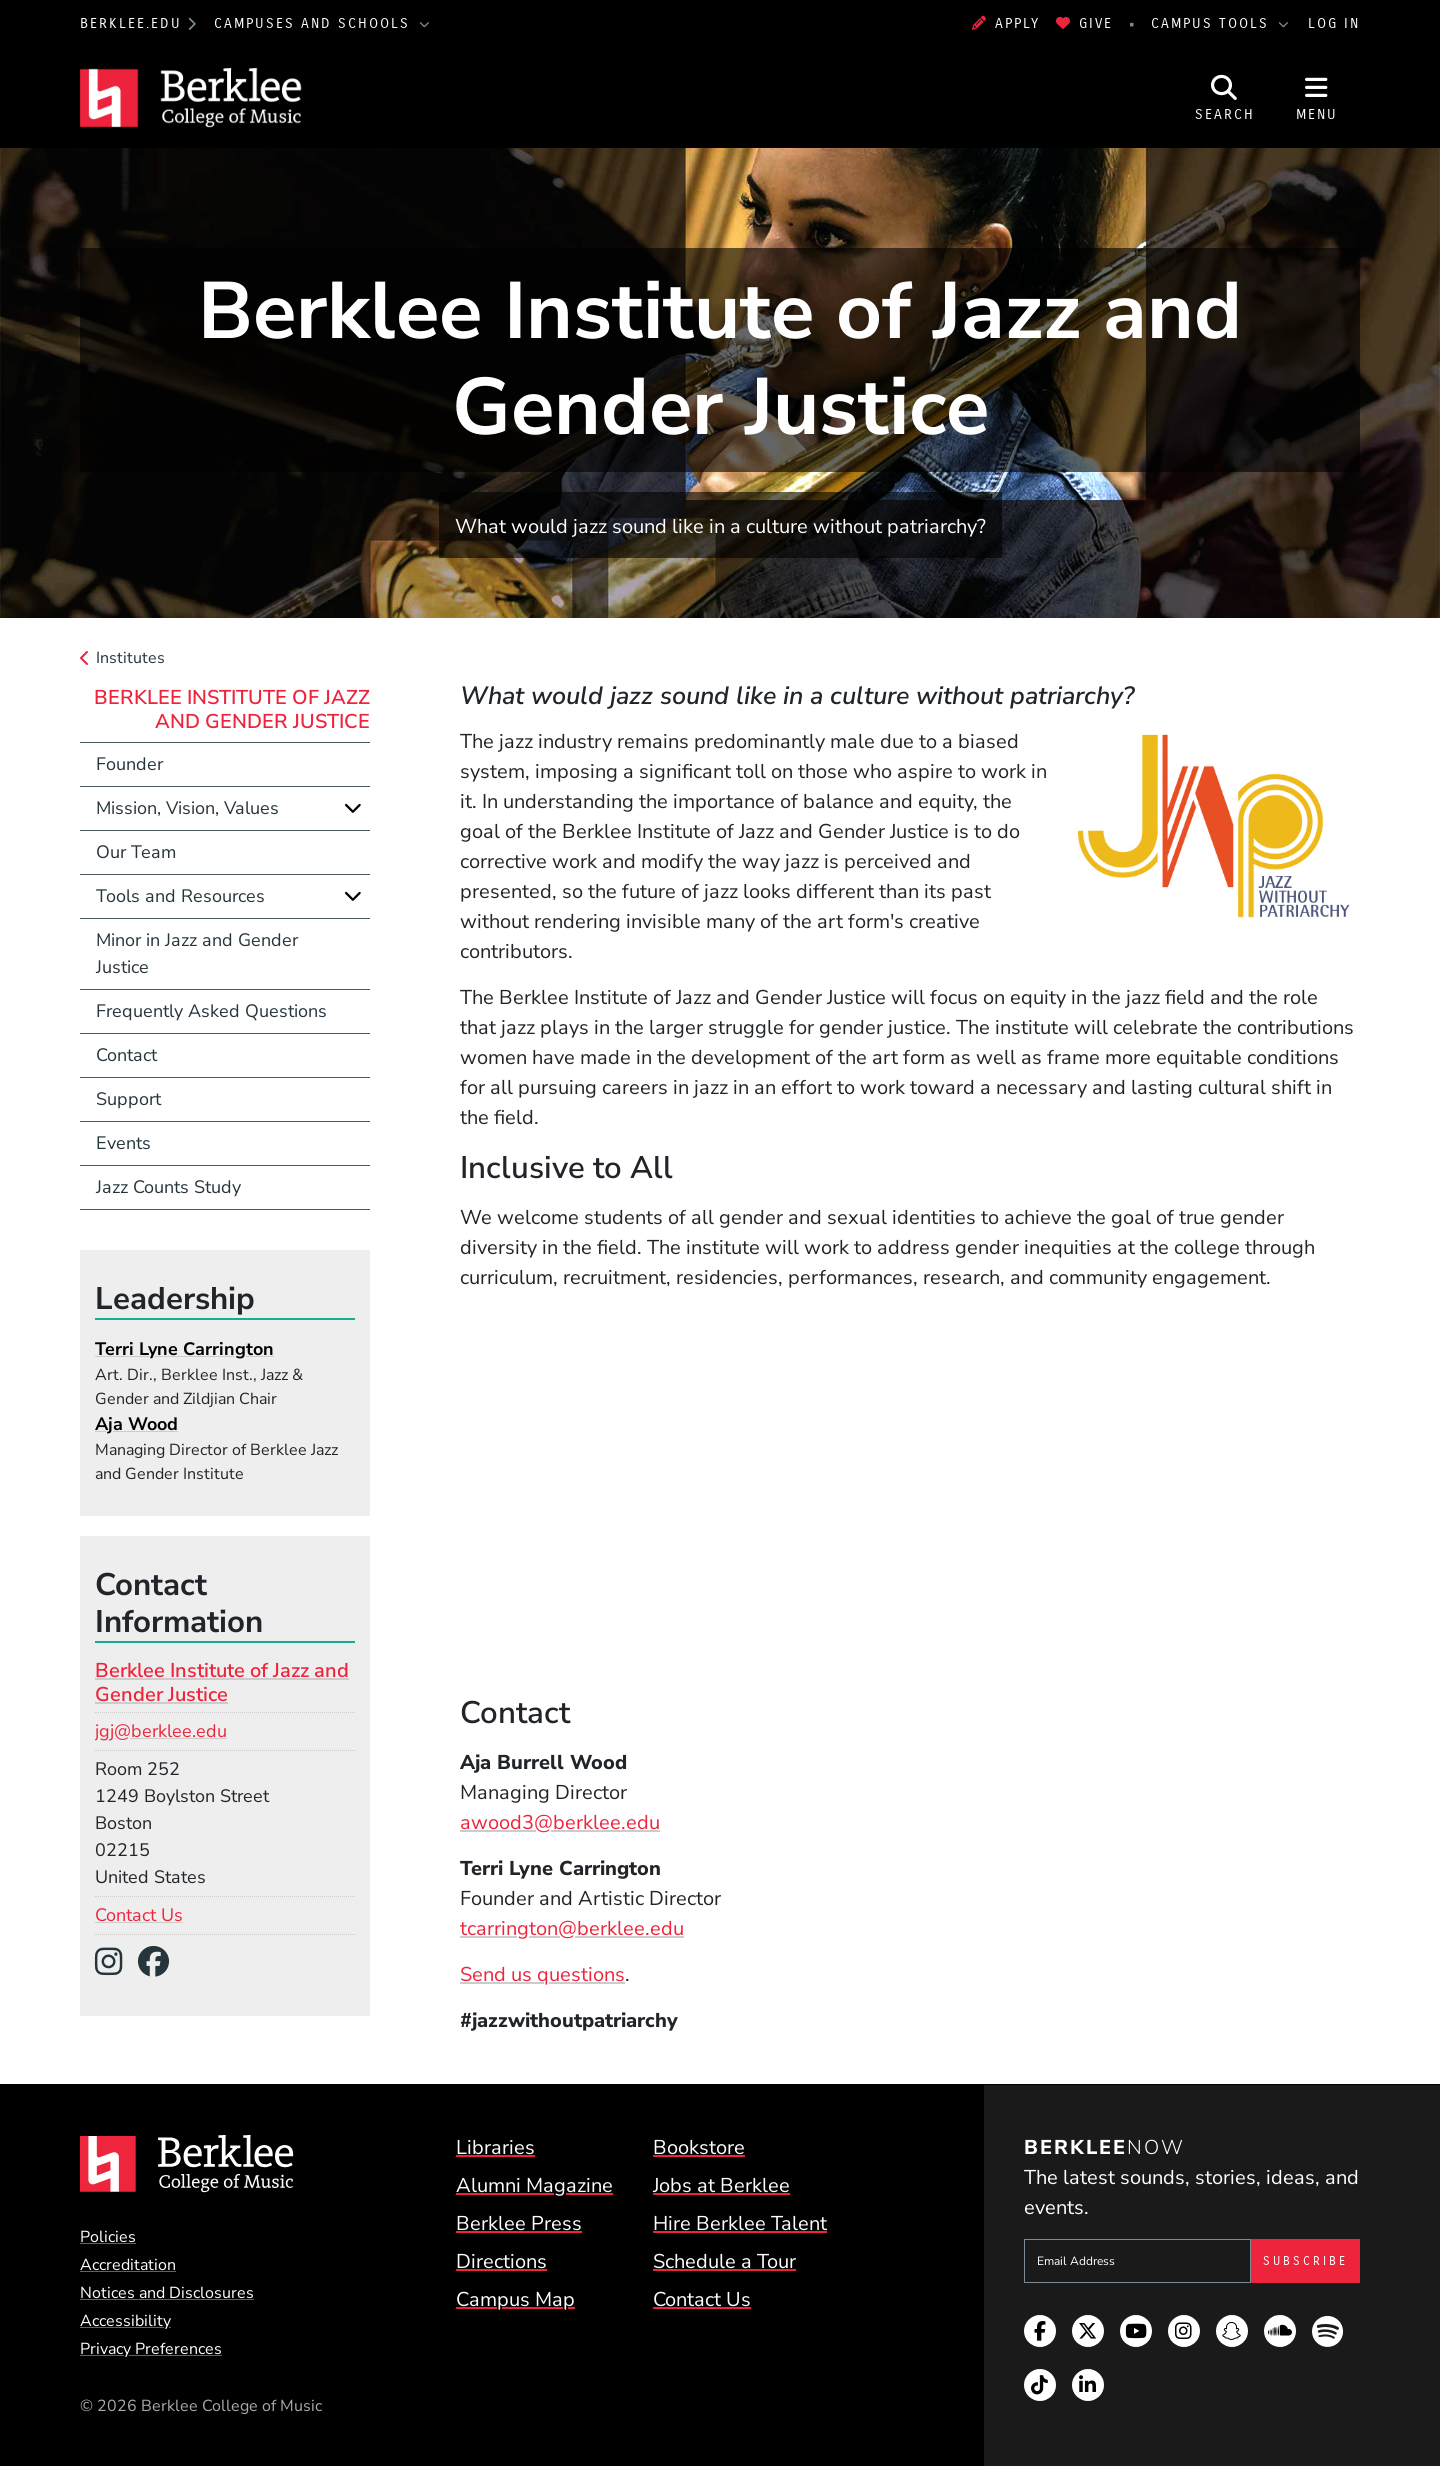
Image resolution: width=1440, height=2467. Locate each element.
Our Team (136, 852)
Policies (108, 2237)
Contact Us (139, 1915)
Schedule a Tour (724, 2261)
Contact (126, 1055)
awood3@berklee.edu (560, 1822)
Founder (129, 764)
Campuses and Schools (315, 23)
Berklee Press (519, 2223)
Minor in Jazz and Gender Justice (197, 953)
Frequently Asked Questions (211, 1011)
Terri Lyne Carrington (184, 1349)
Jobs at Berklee (721, 2185)
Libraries (495, 2147)
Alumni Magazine (534, 2185)
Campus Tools (1213, 23)
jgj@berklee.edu (161, 1731)
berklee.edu (131, 23)
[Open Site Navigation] (1317, 98)
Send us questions (542, 1974)
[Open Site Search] (1225, 98)
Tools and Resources (180, 896)
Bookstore (699, 2147)
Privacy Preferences (151, 2349)
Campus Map (515, 2299)
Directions (501, 2261)
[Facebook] (161, 1962)
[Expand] (353, 808)
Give (1084, 23)
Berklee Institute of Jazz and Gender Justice (232, 709)
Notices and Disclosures (167, 2293)
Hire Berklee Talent (740, 2223)
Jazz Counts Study (168, 1187)
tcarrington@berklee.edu (572, 1928)
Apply (1006, 23)
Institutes (130, 658)
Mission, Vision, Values (187, 808)
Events (123, 1143)
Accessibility (125, 2321)
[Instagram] (116, 1962)
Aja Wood (136, 1424)
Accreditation (128, 2265)
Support (128, 1099)
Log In (1334, 23)
